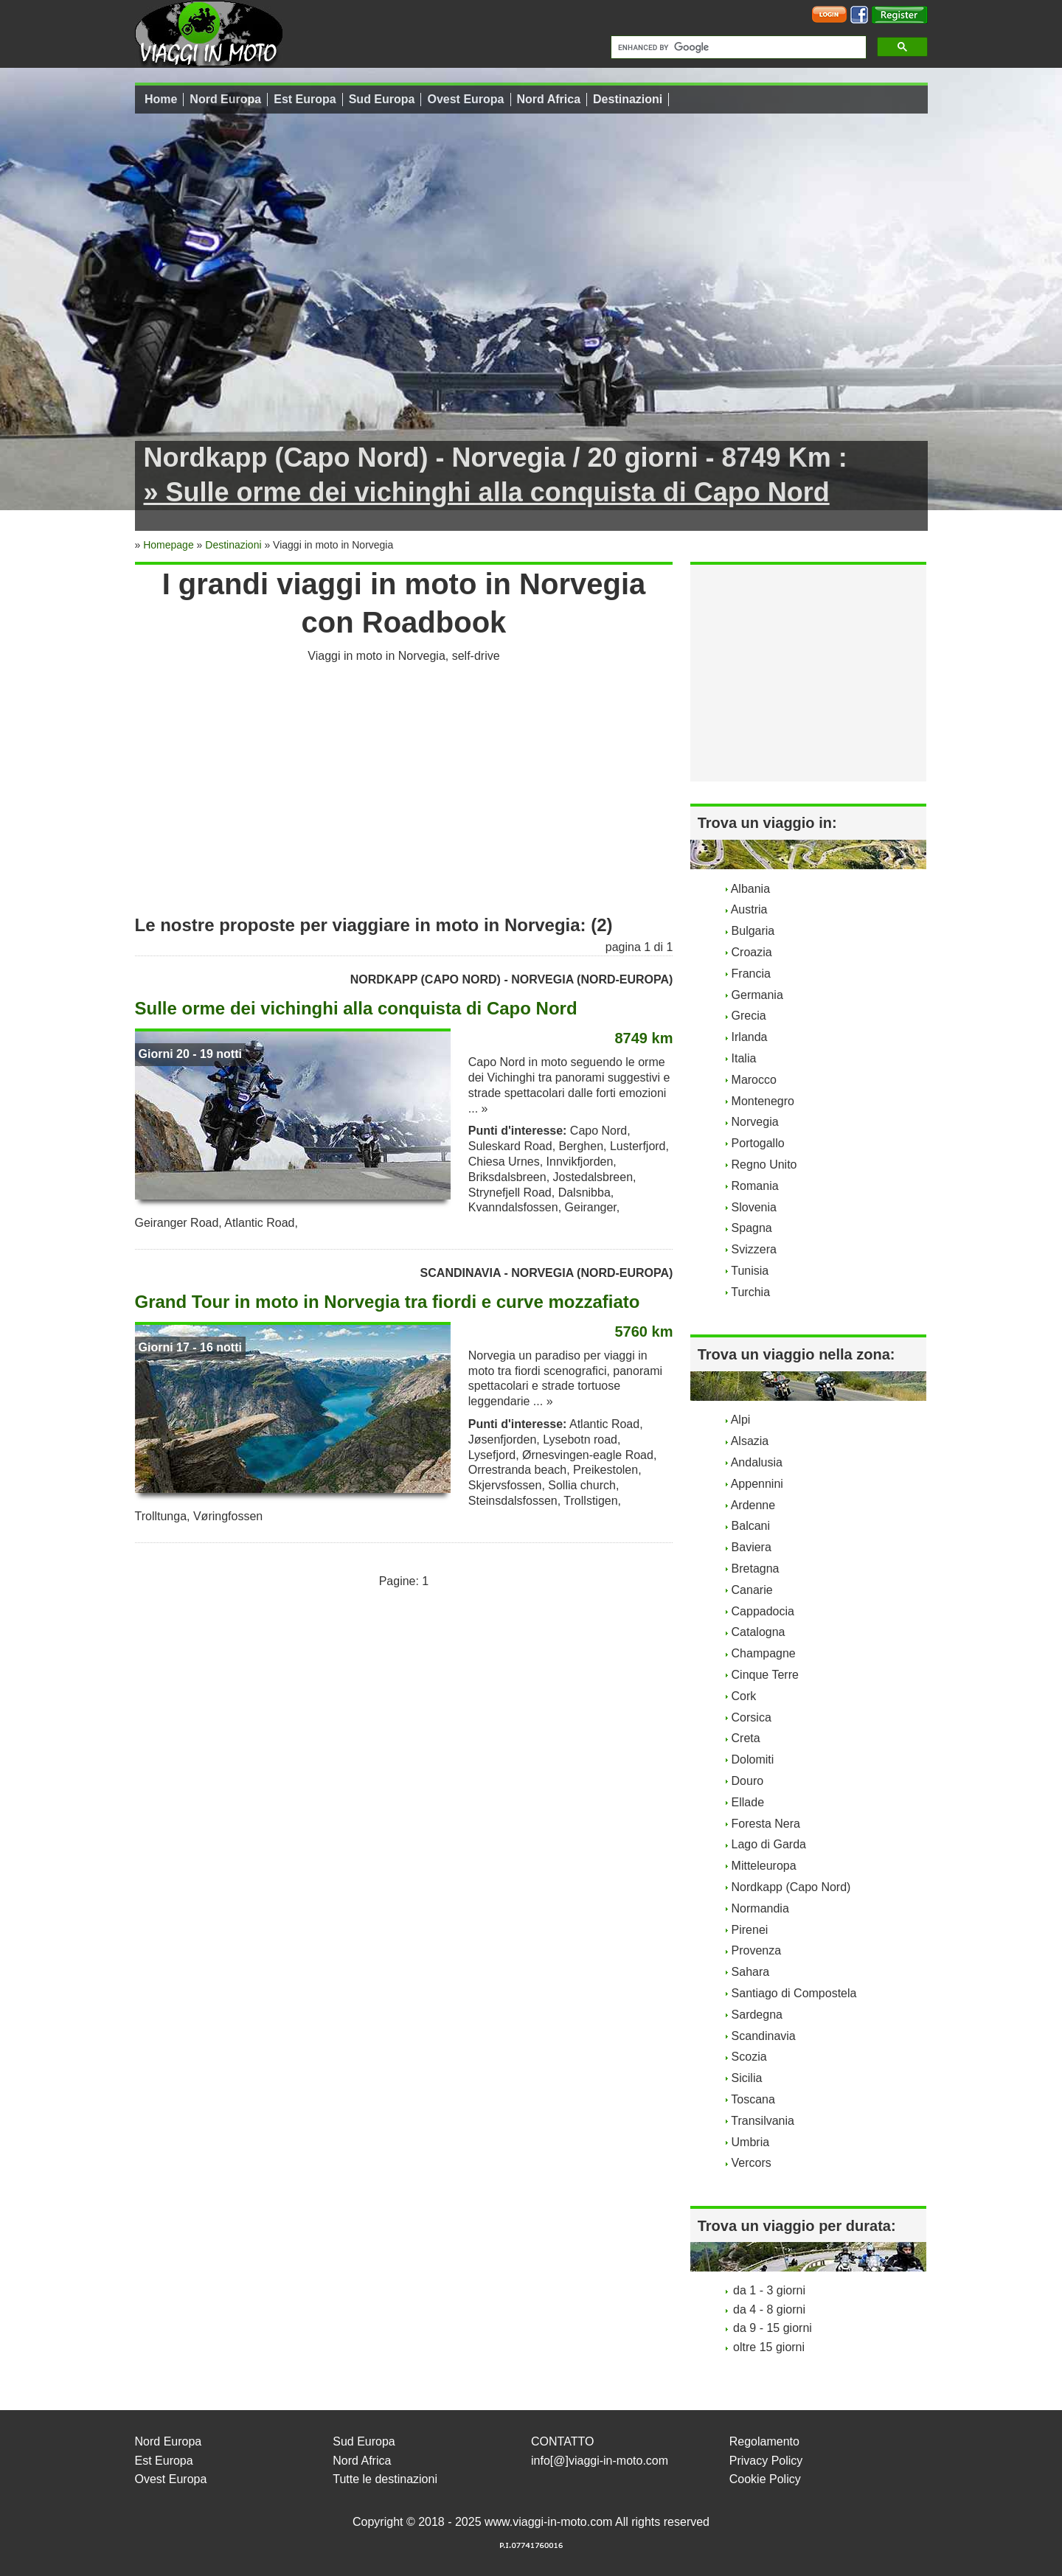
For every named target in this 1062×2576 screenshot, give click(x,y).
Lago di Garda (769, 1844)
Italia (744, 1058)
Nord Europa (225, 99)
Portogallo (758, 1143)
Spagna (752, 1228)
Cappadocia (763, 1611)
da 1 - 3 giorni (769, 2290)
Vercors (751, 2162)
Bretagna (756, 1568)
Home (161, 99)
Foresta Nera (766, 1823)
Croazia (752, 952)
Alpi (741, 1419)
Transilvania (762, 2120)
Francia (751, 973)
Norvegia (755, 1121)
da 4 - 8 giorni (769, 2309)
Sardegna (757, 2014)
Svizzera (754, 1249)
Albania (750, 889)
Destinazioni (627, 99)
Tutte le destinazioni (385, 2479)
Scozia (749, 2056)
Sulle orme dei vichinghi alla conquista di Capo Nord (356, 1008)
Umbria (751, 2142)
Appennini (757, 1483)
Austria (749, 909)
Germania (757, 995)
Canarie (752, 1590)
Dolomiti (753, 1759)
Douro (748, 1781)
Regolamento (764, 2441)
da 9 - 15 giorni (772, 2328)
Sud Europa (382, 99)
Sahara (751, 1972)
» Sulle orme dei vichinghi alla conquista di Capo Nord (487, 492)
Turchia (750, 1292)
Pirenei (750, 1930)
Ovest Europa (465, 99)
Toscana (753, 2099)
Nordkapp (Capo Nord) (791, 1887)
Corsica (751, 1717)
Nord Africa (549, 99)
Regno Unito (764, 1164)
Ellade (748, 1802)
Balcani (751, 1526)
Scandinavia (764, 2036)
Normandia (760, 1908)
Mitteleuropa (764, 1865)
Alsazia (750, 1441)
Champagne (764, 1653)
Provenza (757, 1950)
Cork (744, 1696)
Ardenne (753, 1505)
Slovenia (754, 1207)
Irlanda (750, 1037)
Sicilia (747, 2078)
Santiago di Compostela (794, 1993)
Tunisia (749, 1270)
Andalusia (756, 1462)
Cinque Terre (765, 1674)
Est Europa (305, 99)
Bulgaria (753, 931)
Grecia (749, 1015)
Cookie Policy (765, 2479)
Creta (746, 1738)
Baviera (751, 1547)
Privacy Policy (766, 2460)
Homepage (168, 545)
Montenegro (763, 1101)
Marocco (754, 1079)
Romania (755, 1186)
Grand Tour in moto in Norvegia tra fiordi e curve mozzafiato (387, 1302)
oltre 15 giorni (769, 2347)
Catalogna (758, 1632)
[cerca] (737, 47)
